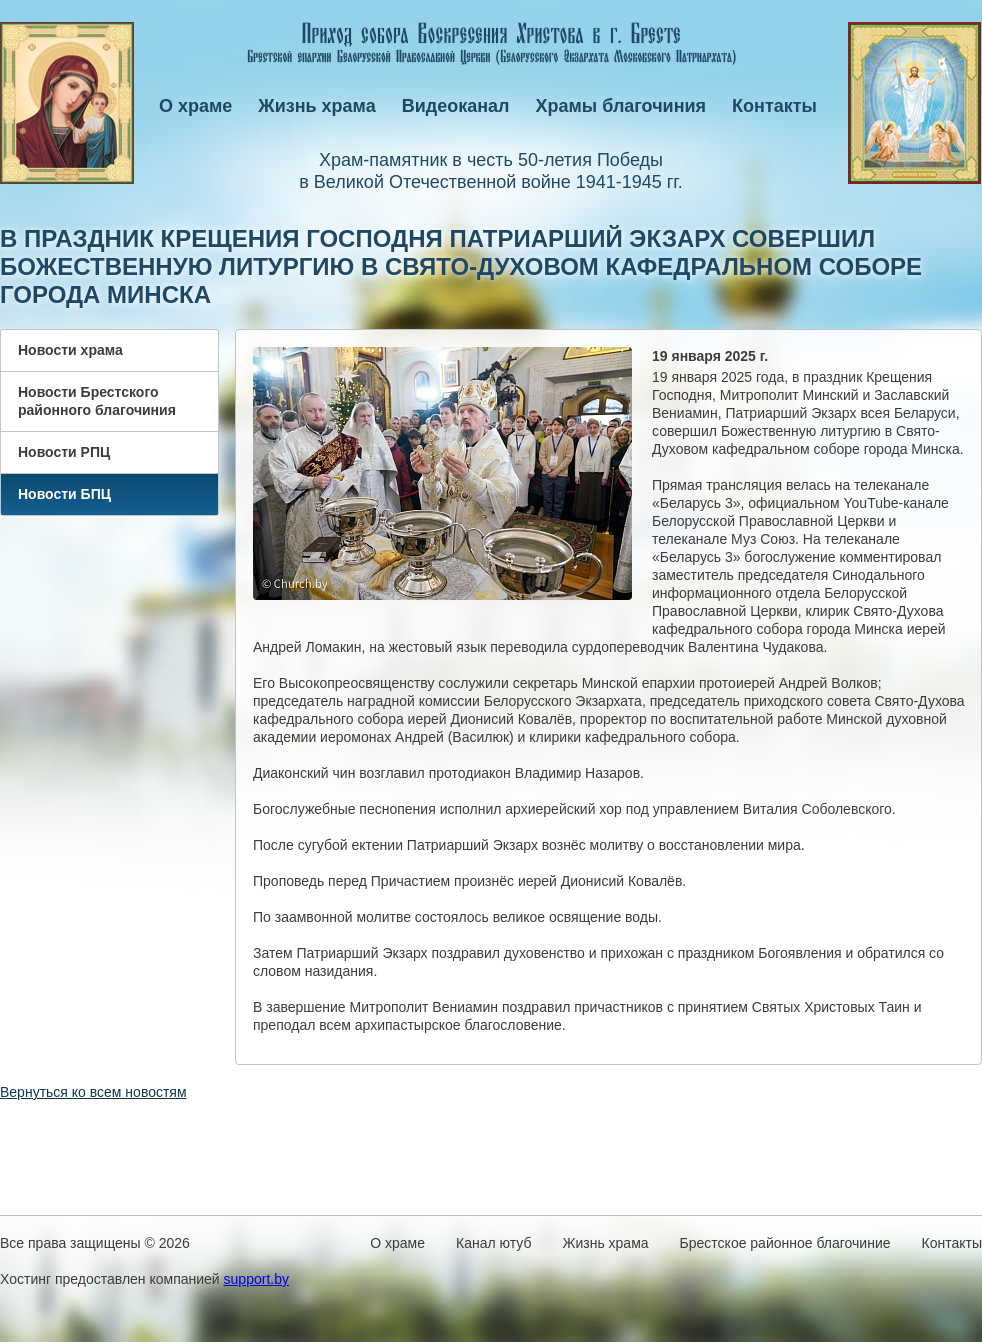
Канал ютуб (493, 1243)
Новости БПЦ (64, 494)
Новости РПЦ (64, 452)
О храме (195, 106)
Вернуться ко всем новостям (93, 1092)
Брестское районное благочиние (785, 1243)
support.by (256, 1279)
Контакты (774, 106)
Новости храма (70, 350)
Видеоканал (456, 106)
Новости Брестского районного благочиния (97, 401)
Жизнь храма (316, 106)
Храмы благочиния (621, 106)
